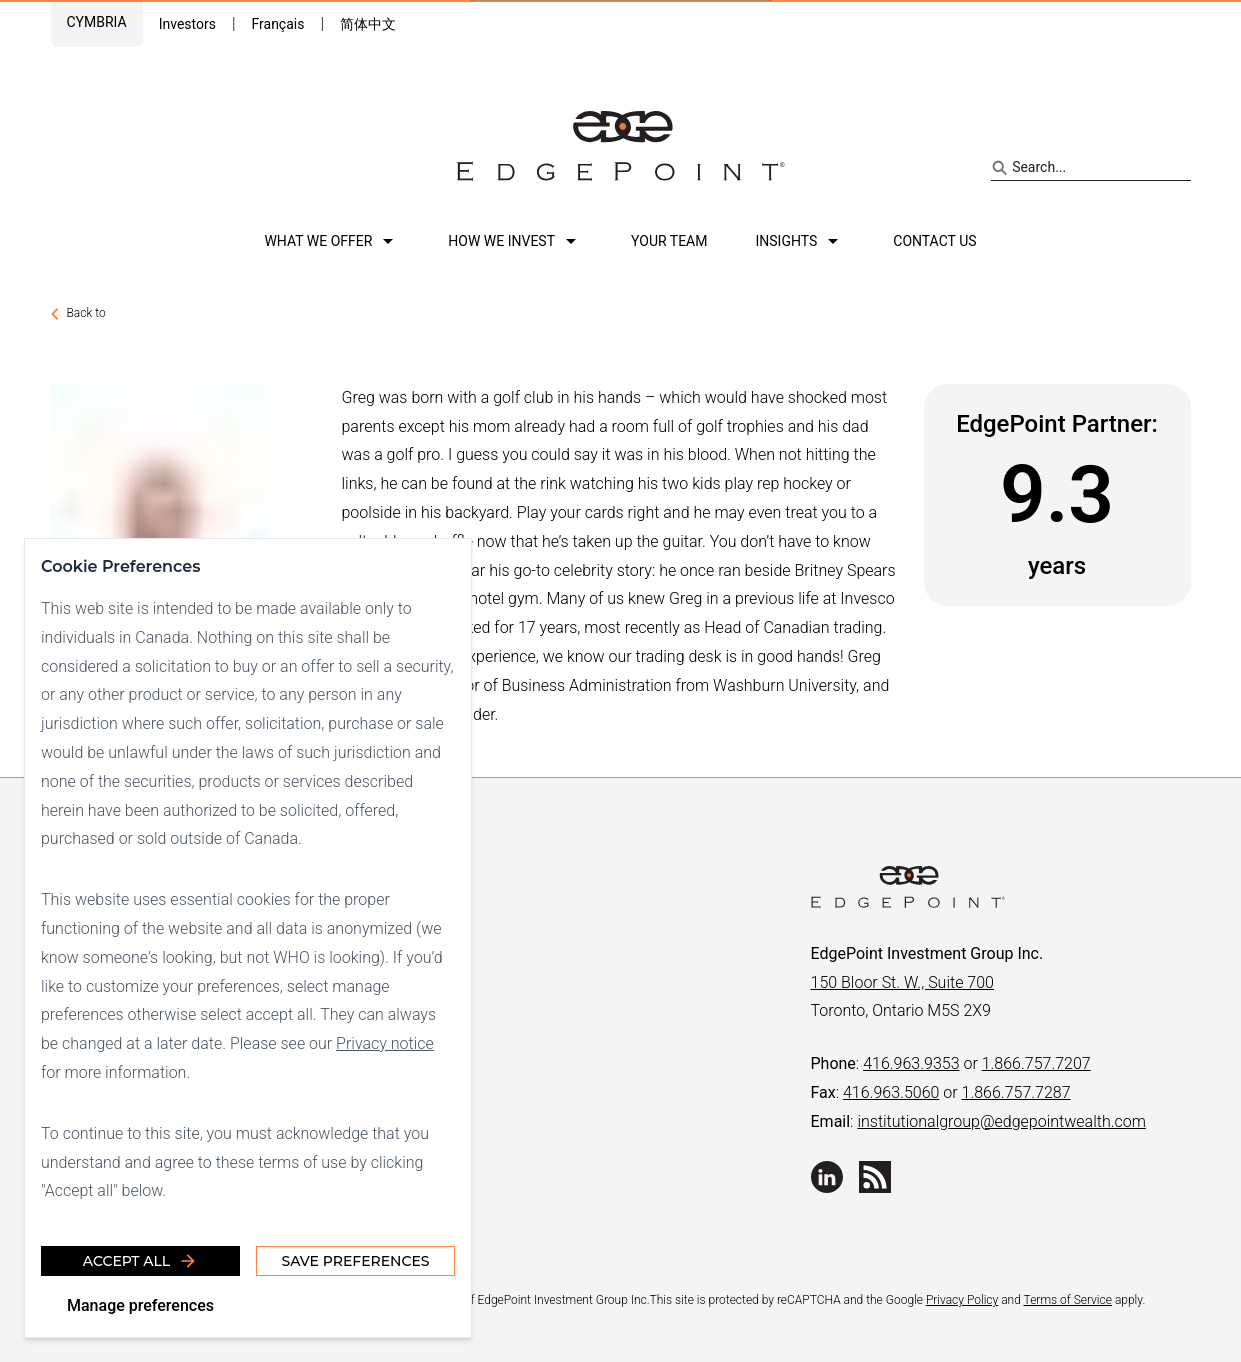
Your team (669, 241)
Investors (187, 24)
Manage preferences (140, 1305)
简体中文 (368, 24)
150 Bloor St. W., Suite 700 (902, 982)
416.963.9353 (911, 1063)
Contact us (934, 241)
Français (277, 24)
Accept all (140, 1261)
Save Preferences (355, 1261)
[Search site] (1090, 168)
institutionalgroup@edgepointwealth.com (1001, 1121)
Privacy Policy (962, 1300)
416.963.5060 (891, 1092)
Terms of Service (1068, 1300)
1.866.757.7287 (1016, 1092)
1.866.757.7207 (1036, 1063)
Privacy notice (385, 1043)
